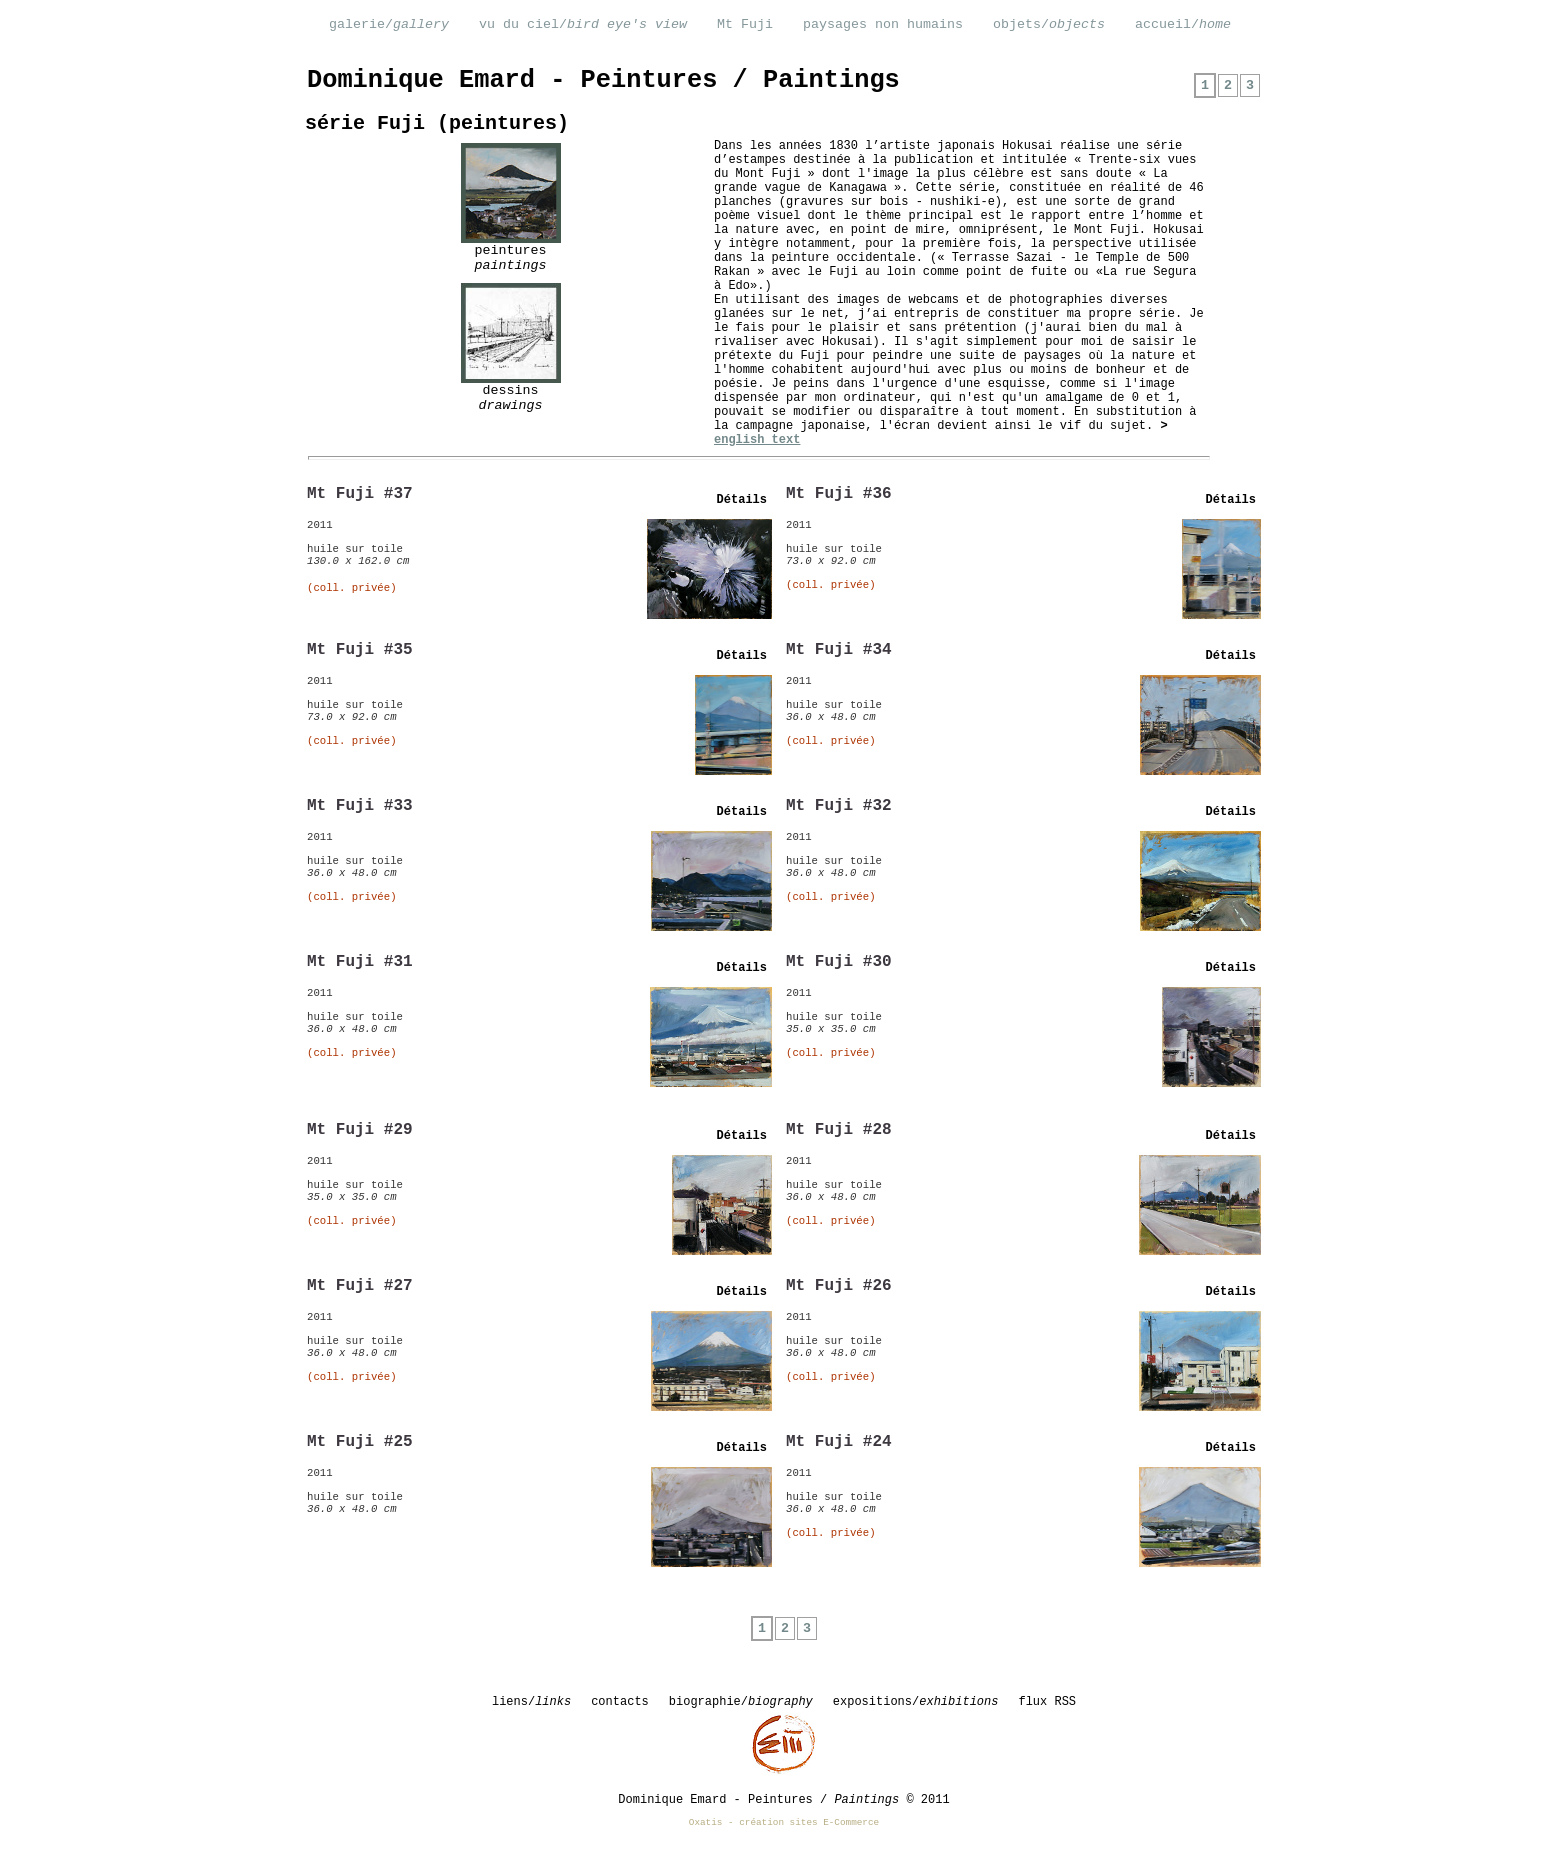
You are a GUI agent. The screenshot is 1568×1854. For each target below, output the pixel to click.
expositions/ (916, 1702)
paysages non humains (883, 24)
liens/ (531, 1702)
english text (757, 440)
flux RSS (1047, 1702)
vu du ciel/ (583, 24)
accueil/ (1183, 24)
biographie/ (741, 1702)
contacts (620, 1702)
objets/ (1049, 24)
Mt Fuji (745, 24)
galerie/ (389, 24)
